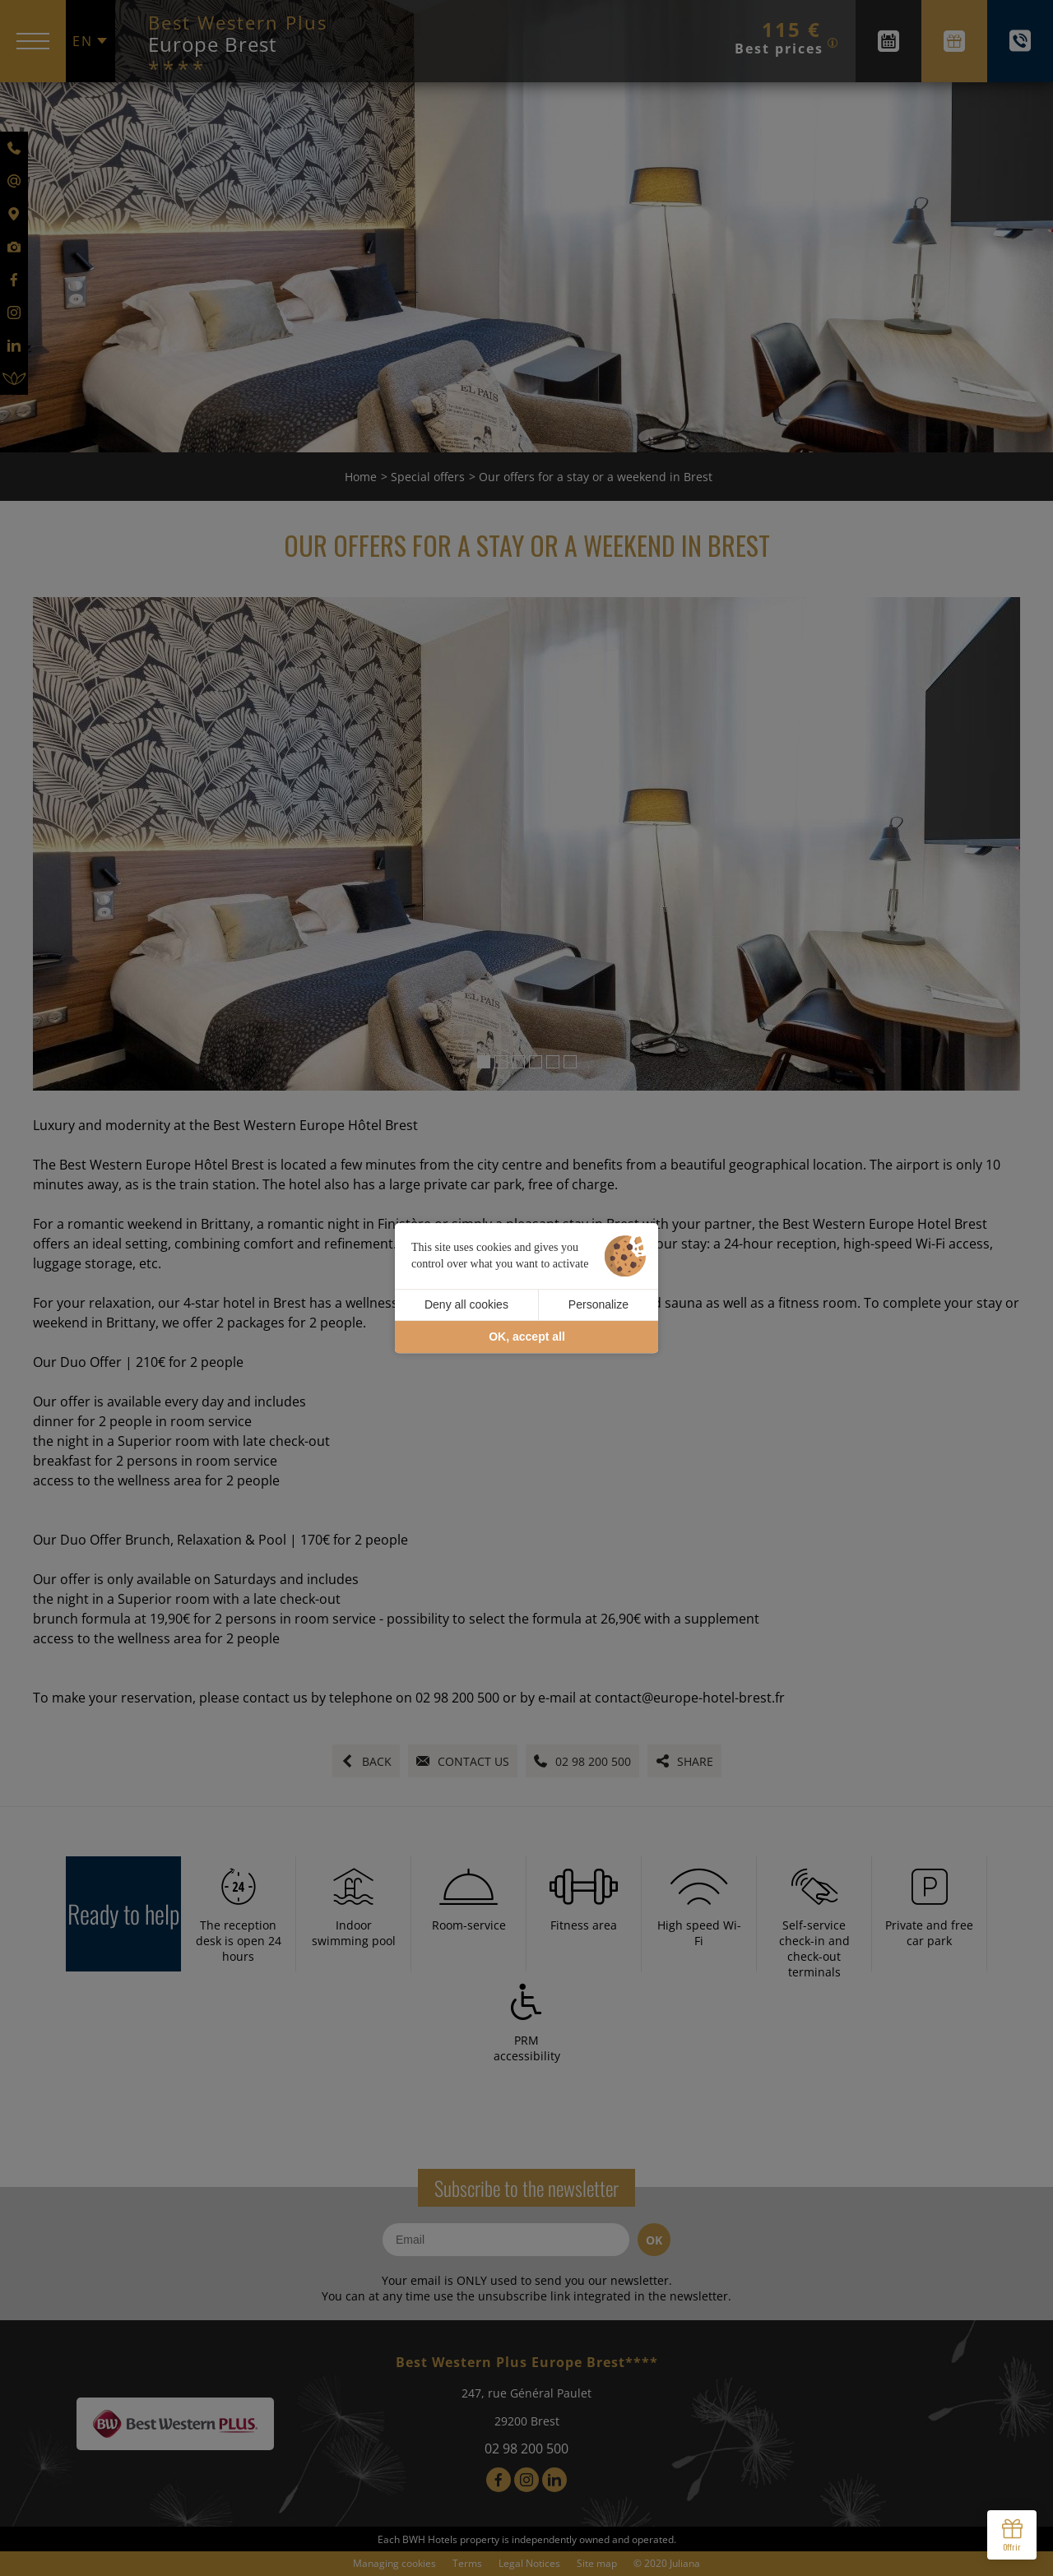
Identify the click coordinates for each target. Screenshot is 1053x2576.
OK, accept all (527, 1336)
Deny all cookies (466, 1304)
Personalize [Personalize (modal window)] (598, 1304)
